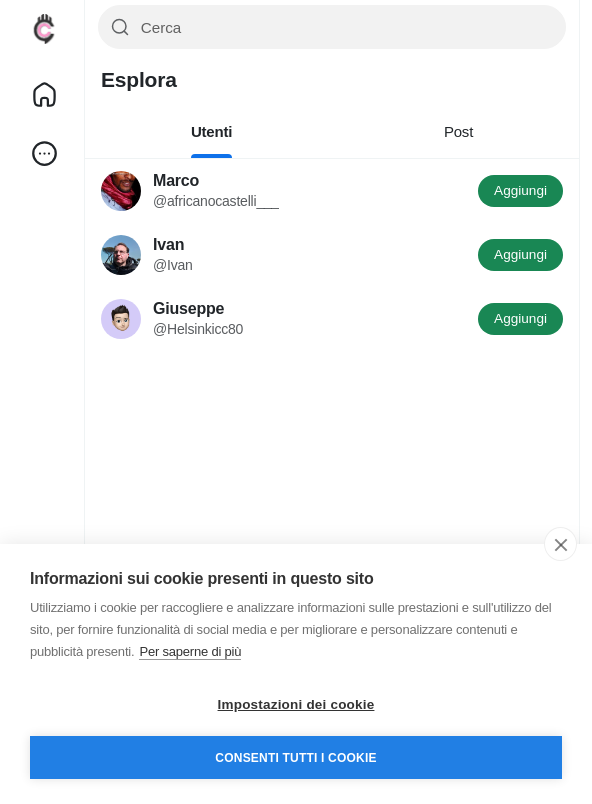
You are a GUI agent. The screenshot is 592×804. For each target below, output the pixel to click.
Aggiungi (520, 190)
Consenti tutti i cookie (295, 758)
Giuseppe (188, 308)
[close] (560, 544)
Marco (176, 180)
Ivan (168, 244)
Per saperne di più (190, 651)
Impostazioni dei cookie (296, 704)
